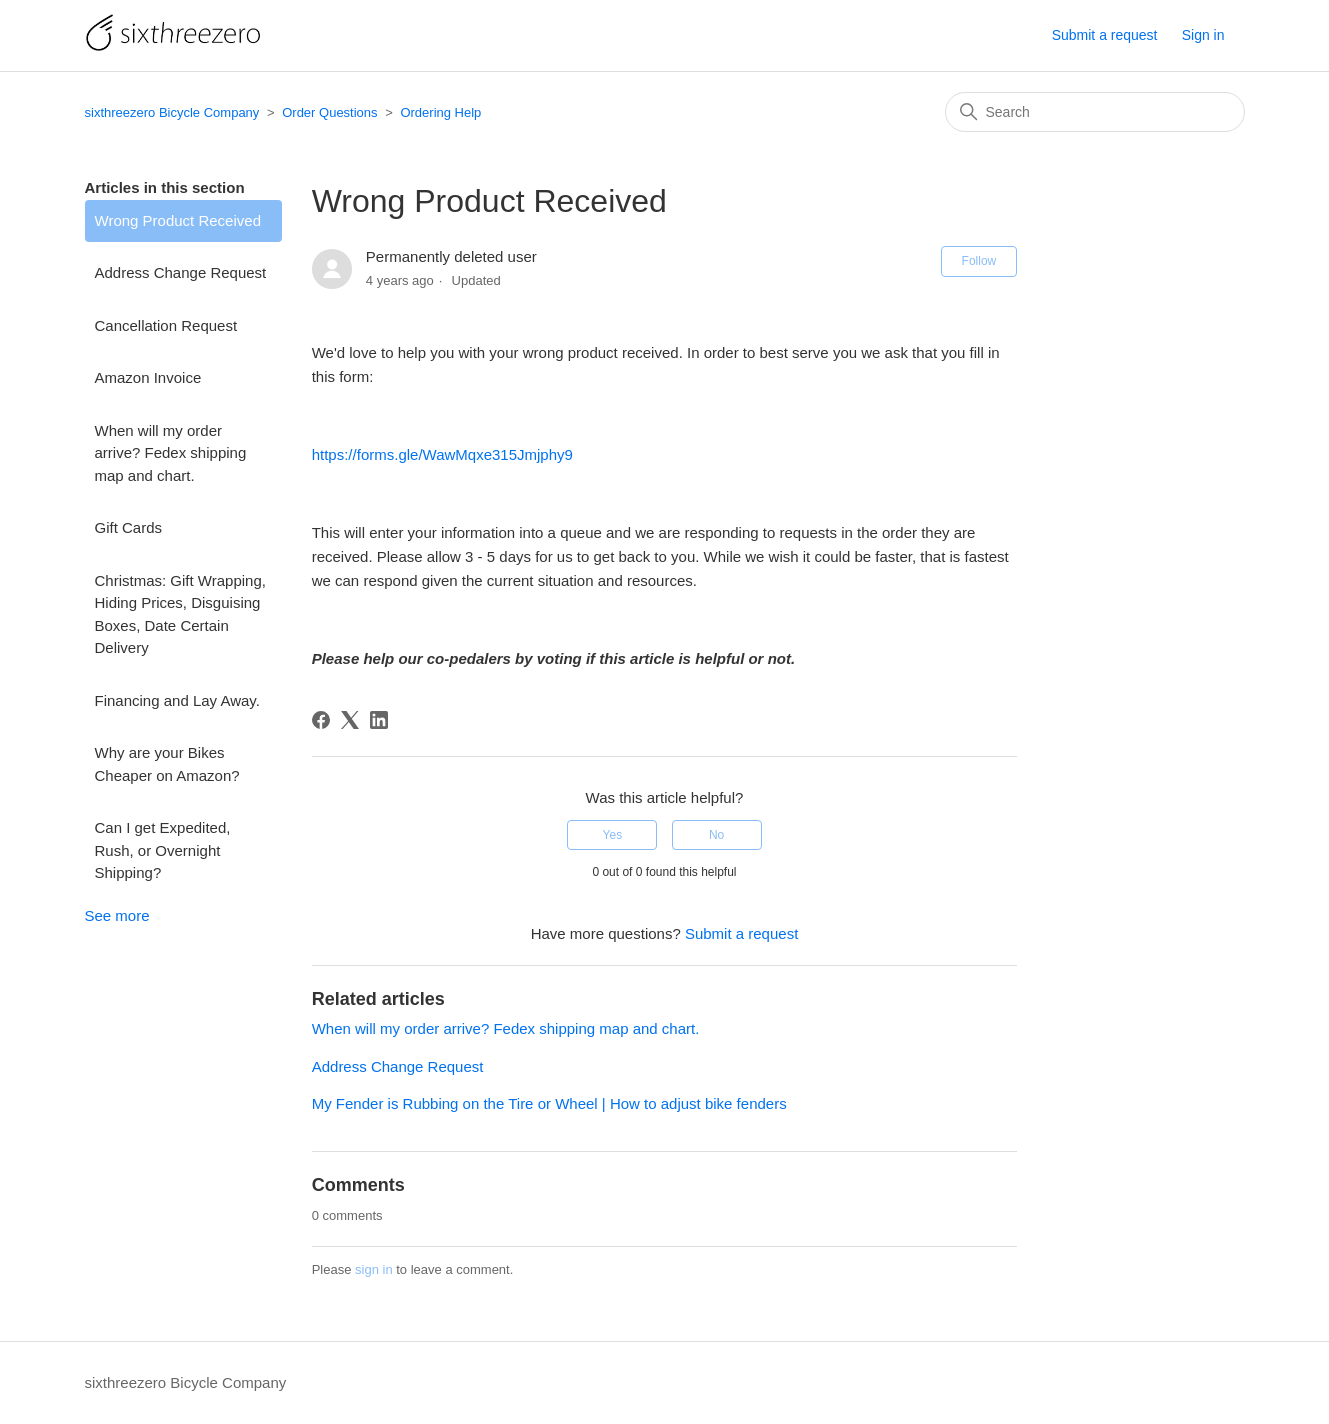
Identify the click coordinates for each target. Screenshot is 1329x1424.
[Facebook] (321, 720)
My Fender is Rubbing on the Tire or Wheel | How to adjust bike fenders (549, 1103)
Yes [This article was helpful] (613, 835)
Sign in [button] (1203, 35)
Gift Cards (129, 527)
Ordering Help (440, 112)
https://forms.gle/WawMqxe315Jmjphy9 (442, 454)
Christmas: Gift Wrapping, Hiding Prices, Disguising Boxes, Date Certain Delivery (180, 614)
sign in (374, 1269)
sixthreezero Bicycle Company (172, 112)
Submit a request (1105, 35)
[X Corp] (350, 720)
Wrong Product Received (178, 220)
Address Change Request (181, 272)
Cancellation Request (166, 325)
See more (117, 915)
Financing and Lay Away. (177, 700)
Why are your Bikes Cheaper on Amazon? (167, 764)
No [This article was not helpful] (716, 835)
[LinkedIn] (379, 720)
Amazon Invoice (148, 377)
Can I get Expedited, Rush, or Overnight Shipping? (163, 850)
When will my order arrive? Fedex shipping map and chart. (171, 453)
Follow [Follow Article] (979, 261)
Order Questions (329, 112)
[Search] (1095, 112)
